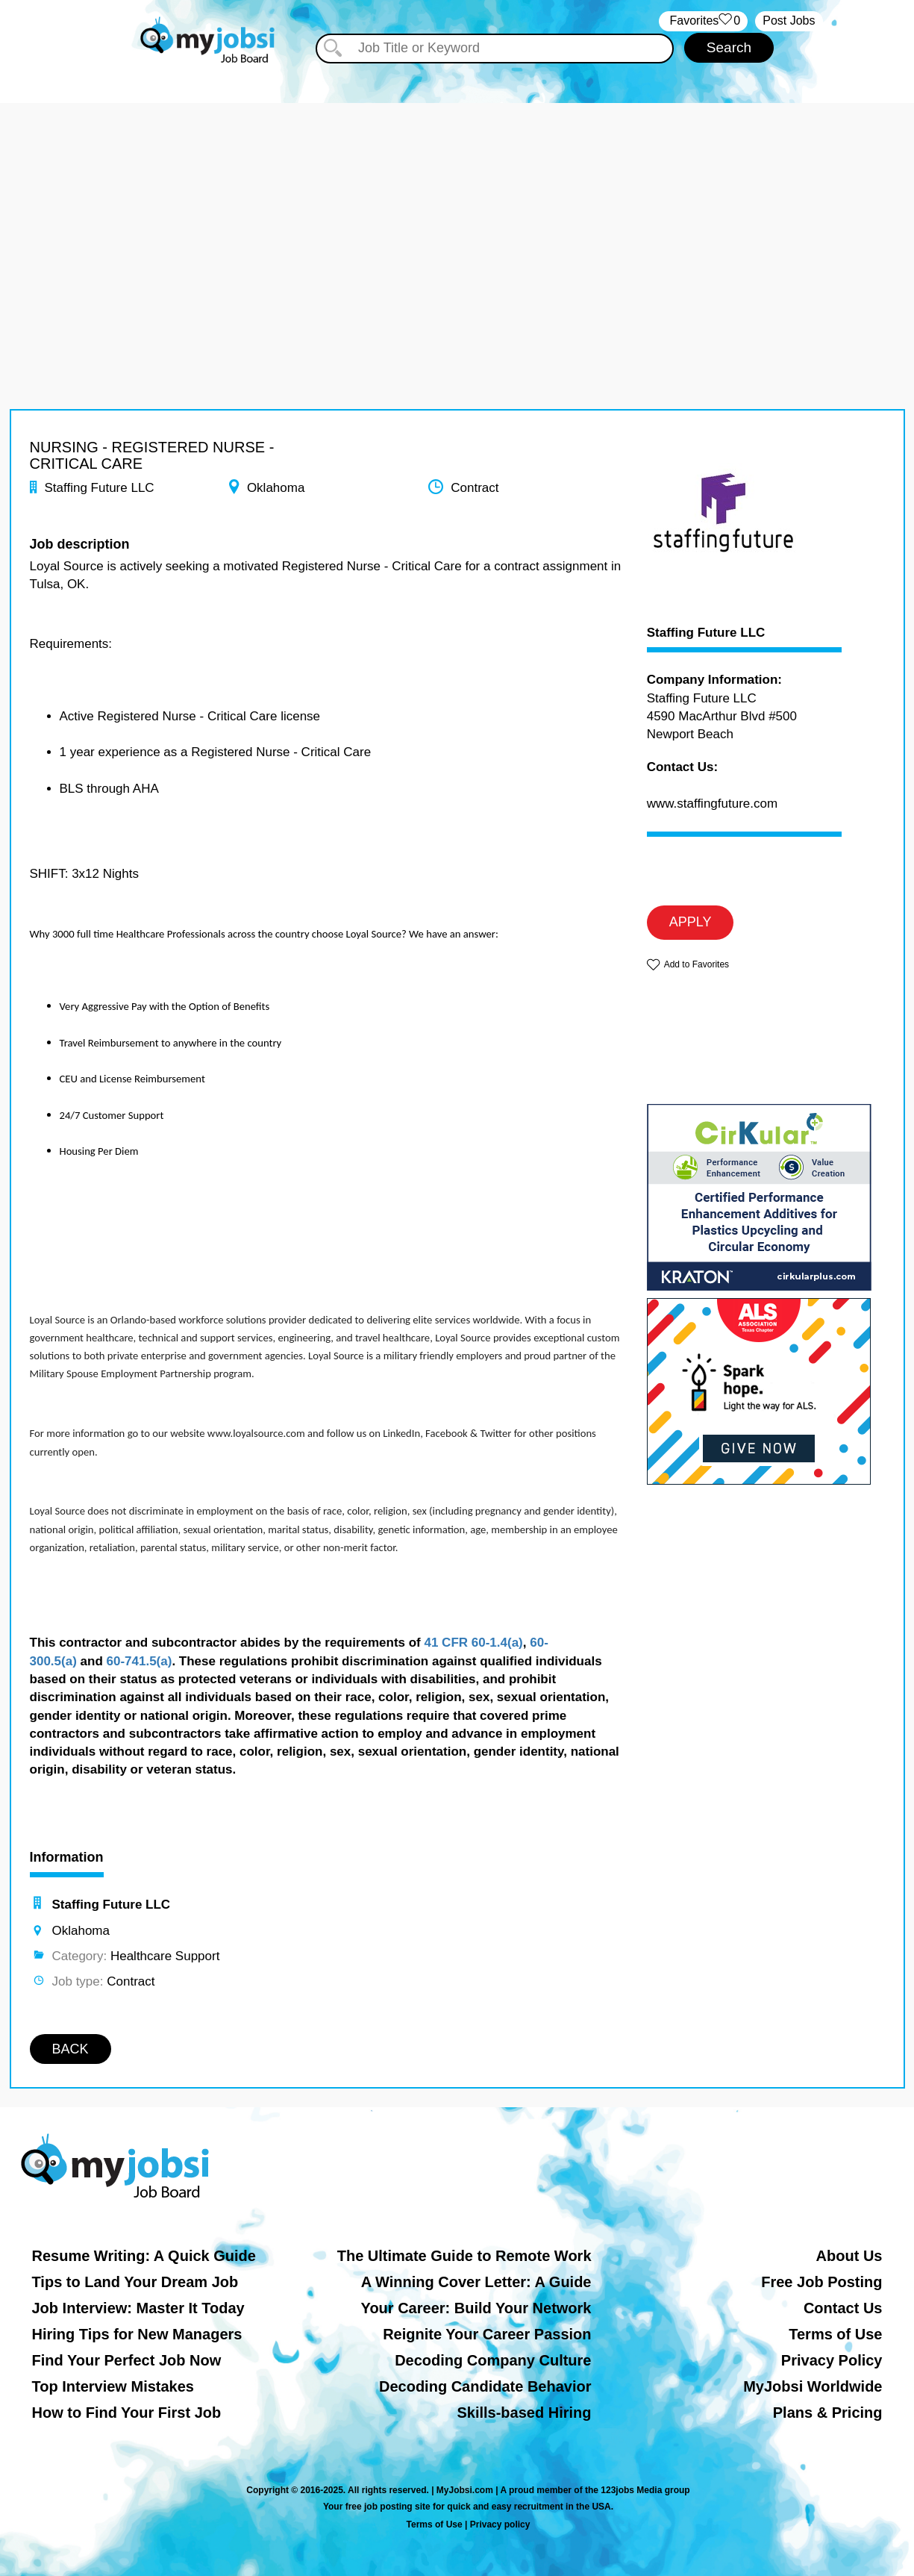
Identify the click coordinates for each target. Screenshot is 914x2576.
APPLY (690, 921)
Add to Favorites (696, 964)
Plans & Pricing (828, 2412)
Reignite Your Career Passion (487, 2334)
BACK (70, 2049)
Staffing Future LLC (706, 633)
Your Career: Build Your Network (476, 2308)
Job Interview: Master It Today (138, 2308)
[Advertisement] (457, 207)
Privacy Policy (832, 2360)
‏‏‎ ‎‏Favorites (703, 21)
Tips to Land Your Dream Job (135, 2282)
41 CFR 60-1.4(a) (473, 1642)
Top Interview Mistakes (113, 2386)
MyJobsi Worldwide (812, 2386)
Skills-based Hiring (524, 2412)
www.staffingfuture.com (712, 803)
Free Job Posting (821, 2282)
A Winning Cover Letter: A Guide (476, 2282)
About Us (849, 2256)
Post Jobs (789, 20)
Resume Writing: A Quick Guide (144, 2256)
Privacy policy (500, 2524)
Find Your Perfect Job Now (127, 2360)
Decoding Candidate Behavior (485, 2386)
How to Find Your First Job (127, 2412)
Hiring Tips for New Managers (137, 2334)
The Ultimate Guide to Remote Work (464, 2256)
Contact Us (843, 2308)
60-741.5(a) (139, 1661)
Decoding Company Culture (493, 2360)
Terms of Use (835, 2334)
